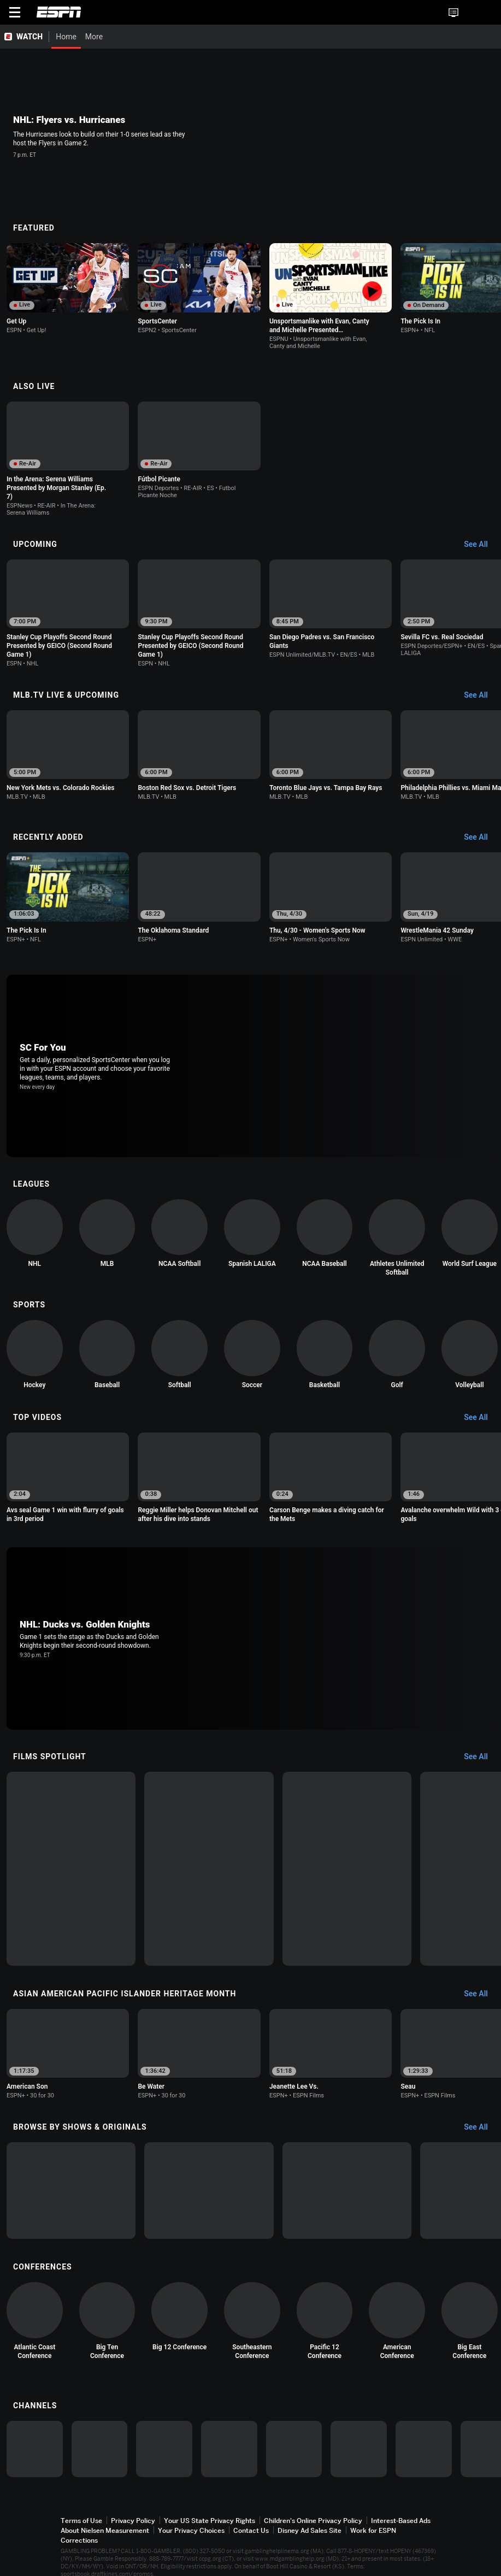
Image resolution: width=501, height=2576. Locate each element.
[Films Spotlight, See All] (481, 1757)
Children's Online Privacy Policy (313, 2520)
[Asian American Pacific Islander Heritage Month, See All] (481, 1994)
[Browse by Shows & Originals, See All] (481, 2127)
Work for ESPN (373, 2530)
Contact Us (251, 2530)
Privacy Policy (133, 2520)
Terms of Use (81, 2520)
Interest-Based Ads (401, 2520)
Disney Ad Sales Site (309, 2530)
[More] (343, 37)
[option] (68, 290)
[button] (471, 12)
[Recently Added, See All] (481, 837)
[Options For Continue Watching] (118, 328)
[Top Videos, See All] (481, 1417)
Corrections (79, 2540)
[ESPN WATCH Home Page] (24, 37)
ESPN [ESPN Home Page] (59, 12)
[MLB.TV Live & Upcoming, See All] (481, 695)
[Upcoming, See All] (481, 544)
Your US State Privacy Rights (209, 2520)
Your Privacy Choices (191, 2530)
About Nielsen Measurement (105, 2530)
